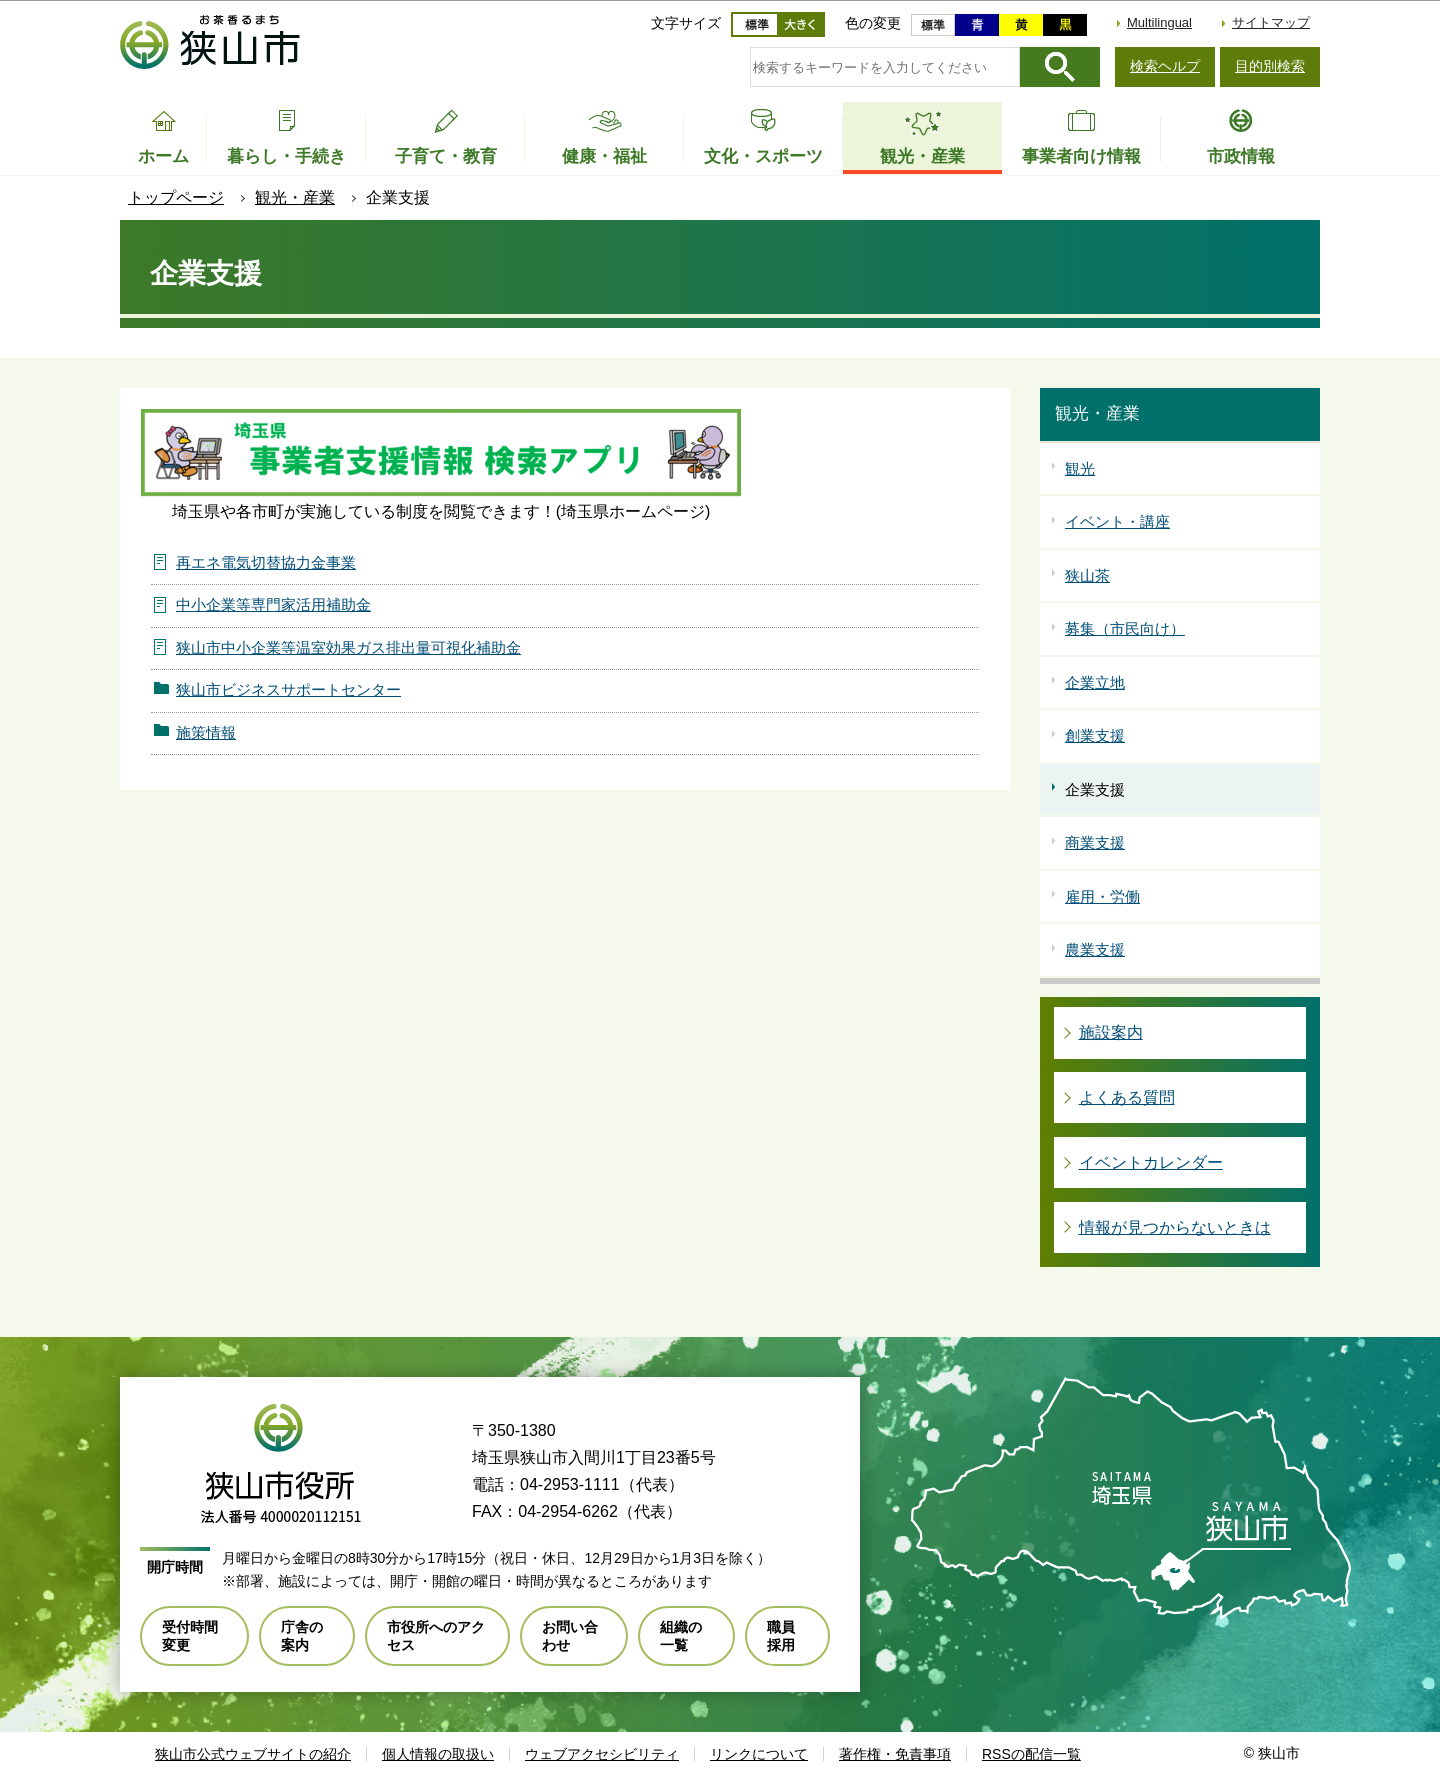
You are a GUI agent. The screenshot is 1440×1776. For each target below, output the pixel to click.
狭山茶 (1087, 575)
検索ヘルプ (1165, 66)
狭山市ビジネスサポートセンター (288, 689)
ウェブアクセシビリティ (602, 1754)
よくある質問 (1127, 1097)
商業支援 (1095, 842)
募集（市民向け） (1125, 628)
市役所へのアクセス (436, 1636)
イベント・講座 (1117, 521)
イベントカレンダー (1151, 1162)
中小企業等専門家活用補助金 (273, 604)
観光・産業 (295, 197)
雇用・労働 (1102, 896)
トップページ (176, 197)
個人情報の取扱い (438, 1754)
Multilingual (1159, 22)
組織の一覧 (681, 1636)
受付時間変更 (190, 1636)
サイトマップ (1271, 22)
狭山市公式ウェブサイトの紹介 (253, 1754)
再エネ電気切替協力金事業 (266, 562)
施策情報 (206, 732)
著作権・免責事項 (895, 1754)
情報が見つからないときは (1175, 1227)
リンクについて (759, 1754)
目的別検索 (1270, 66)
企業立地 (1095, 682)
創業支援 (1095, 735)
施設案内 (1111, 1032)
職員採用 (781, 1636)
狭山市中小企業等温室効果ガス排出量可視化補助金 (348, 647)
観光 (1080, 468)
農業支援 (1095, 949)
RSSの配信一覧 (1031, 1754)
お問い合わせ (570, 1636)
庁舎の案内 (302, 1636)
